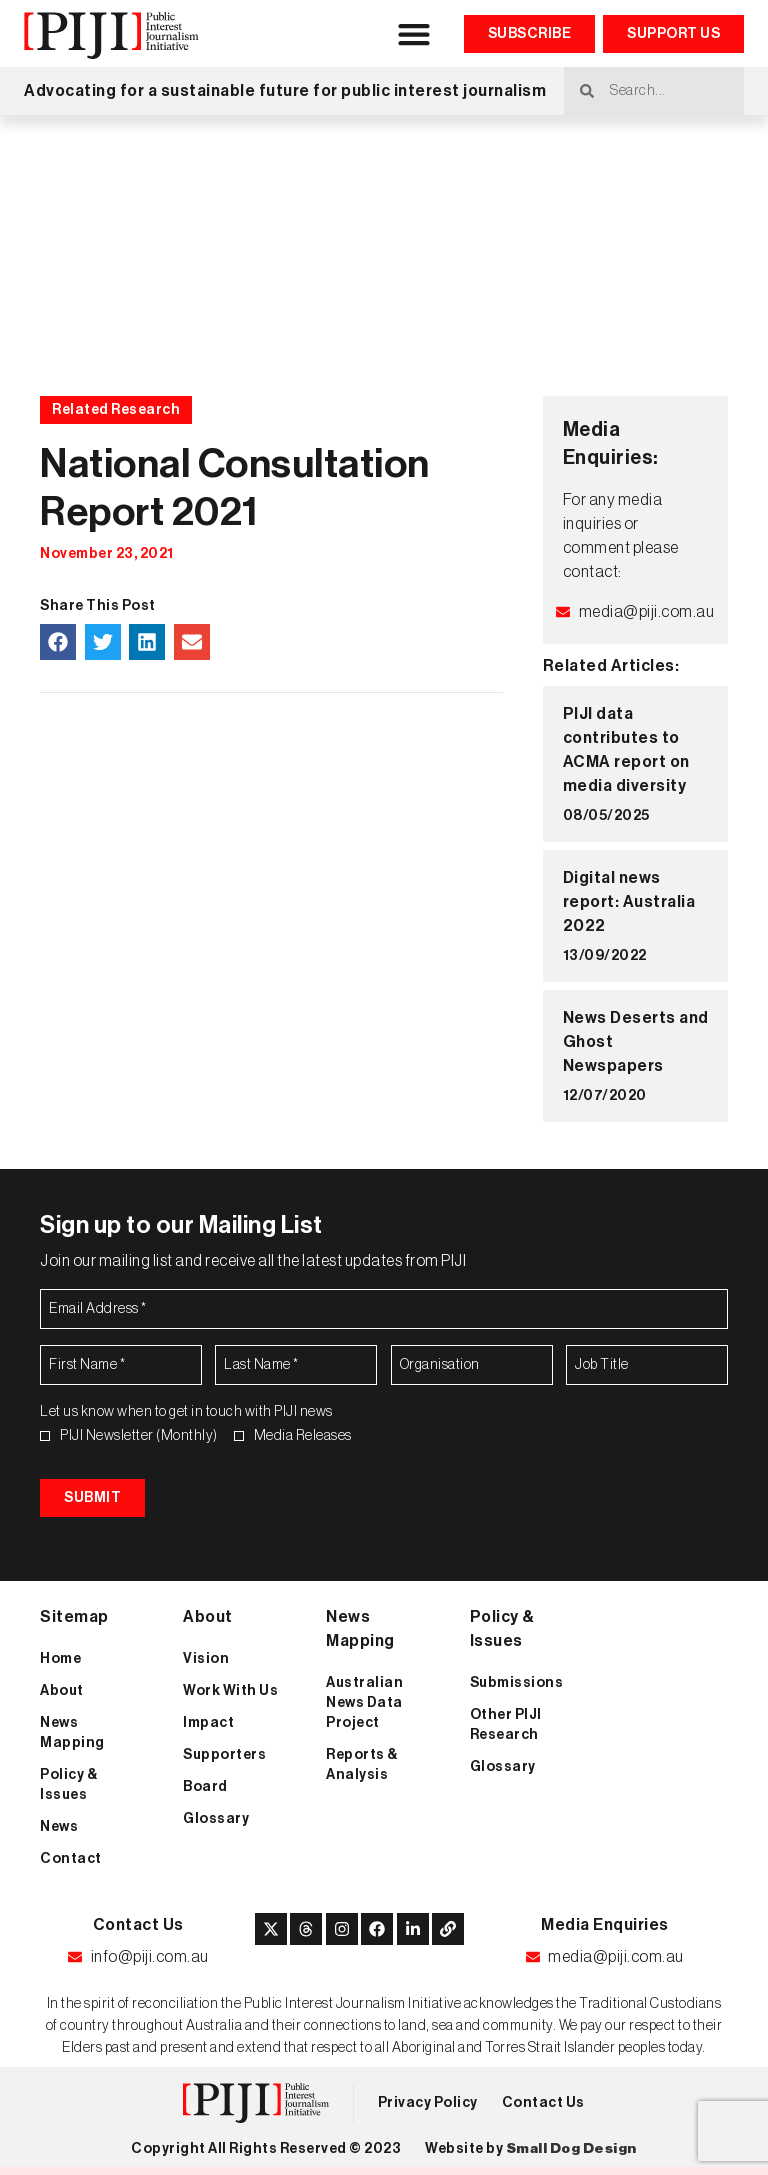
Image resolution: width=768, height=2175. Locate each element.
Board (205, 1787)
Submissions (517, 1683)
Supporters (224, 1755)
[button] (414, 33)
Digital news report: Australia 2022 (629, 902)
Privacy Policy (428, 2103)
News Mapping (72, 1733)
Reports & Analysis (362, 1765)
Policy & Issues (68, 1785)
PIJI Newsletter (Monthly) (139, 1436)
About (62, 1691)
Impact (208, 1723)
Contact (71, 1859)
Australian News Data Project (364, 1703)
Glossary (216, 1819)
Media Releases (303, 1436)
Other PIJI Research (506, 1725)
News (59, 1827)
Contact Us (543, 2103)
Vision (206, 1659)
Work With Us (230, 1691)
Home (60, 1659)
